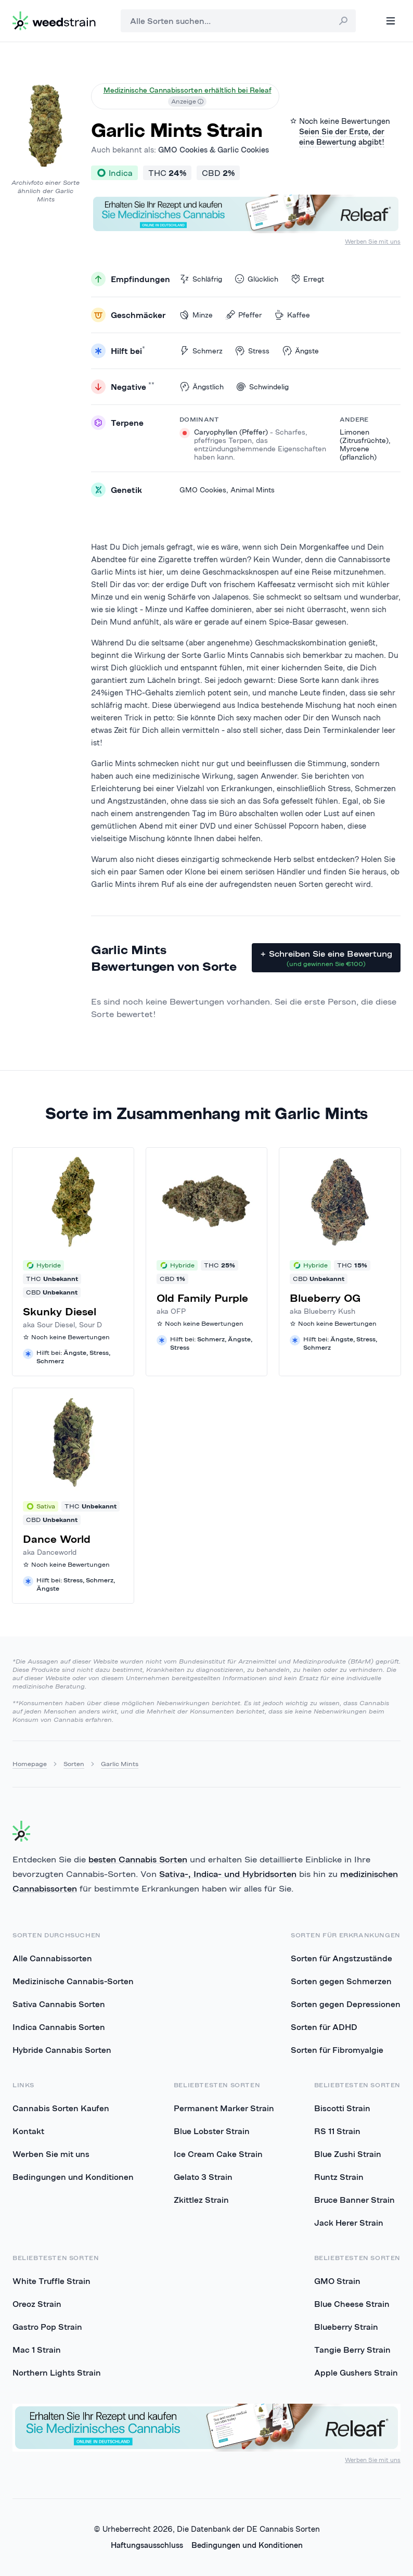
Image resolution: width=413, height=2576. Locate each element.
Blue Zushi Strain (347, 2154)
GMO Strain (337, 2281)
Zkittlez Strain (201, 2199)
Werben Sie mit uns (373, 241)
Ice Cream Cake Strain (218, 2154)
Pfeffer (243, 315)
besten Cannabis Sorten (137, 1859)
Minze (196, 315)
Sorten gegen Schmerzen (341, 1981)
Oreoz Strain (36, 2303)
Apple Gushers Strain (356, 2372)
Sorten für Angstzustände (341, 1958)
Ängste (300, 351)
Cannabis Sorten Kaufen (60, 2108)
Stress (252, 351)
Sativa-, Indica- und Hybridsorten (227, 1874)
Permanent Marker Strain (224, 2108)
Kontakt (28, 2131)
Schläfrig (200, 279)
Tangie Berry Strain (352, 2349)
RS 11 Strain (337, 2131)
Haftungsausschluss (147, 2545)
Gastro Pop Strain (47, 2326)
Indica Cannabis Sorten (58, 2027)
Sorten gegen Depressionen (346, 2004)
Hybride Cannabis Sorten (61, 2049)
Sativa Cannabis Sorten (58, 2004)
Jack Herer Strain (348, 2222)
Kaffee (292, 315)
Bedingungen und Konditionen (73, 2176)
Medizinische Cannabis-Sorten (73, 1981)
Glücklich (256, 279)
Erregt (307, 279)
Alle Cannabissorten (52, 1958)
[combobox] (238, 20)
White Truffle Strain (51, 2281)
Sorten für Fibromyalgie (337, 2049)
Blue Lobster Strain (212, 2131)
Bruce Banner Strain (354, 2199)
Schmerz (201, 351)
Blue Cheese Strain (352, 2303)
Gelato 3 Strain (203, 2176)
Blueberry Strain (346, 2326)
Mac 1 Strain (36, 2349)
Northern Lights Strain (56, 2372)
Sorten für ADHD (324, 2027)
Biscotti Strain (342, 2108)
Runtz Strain (339, 2176)
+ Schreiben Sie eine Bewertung (326, 958)
